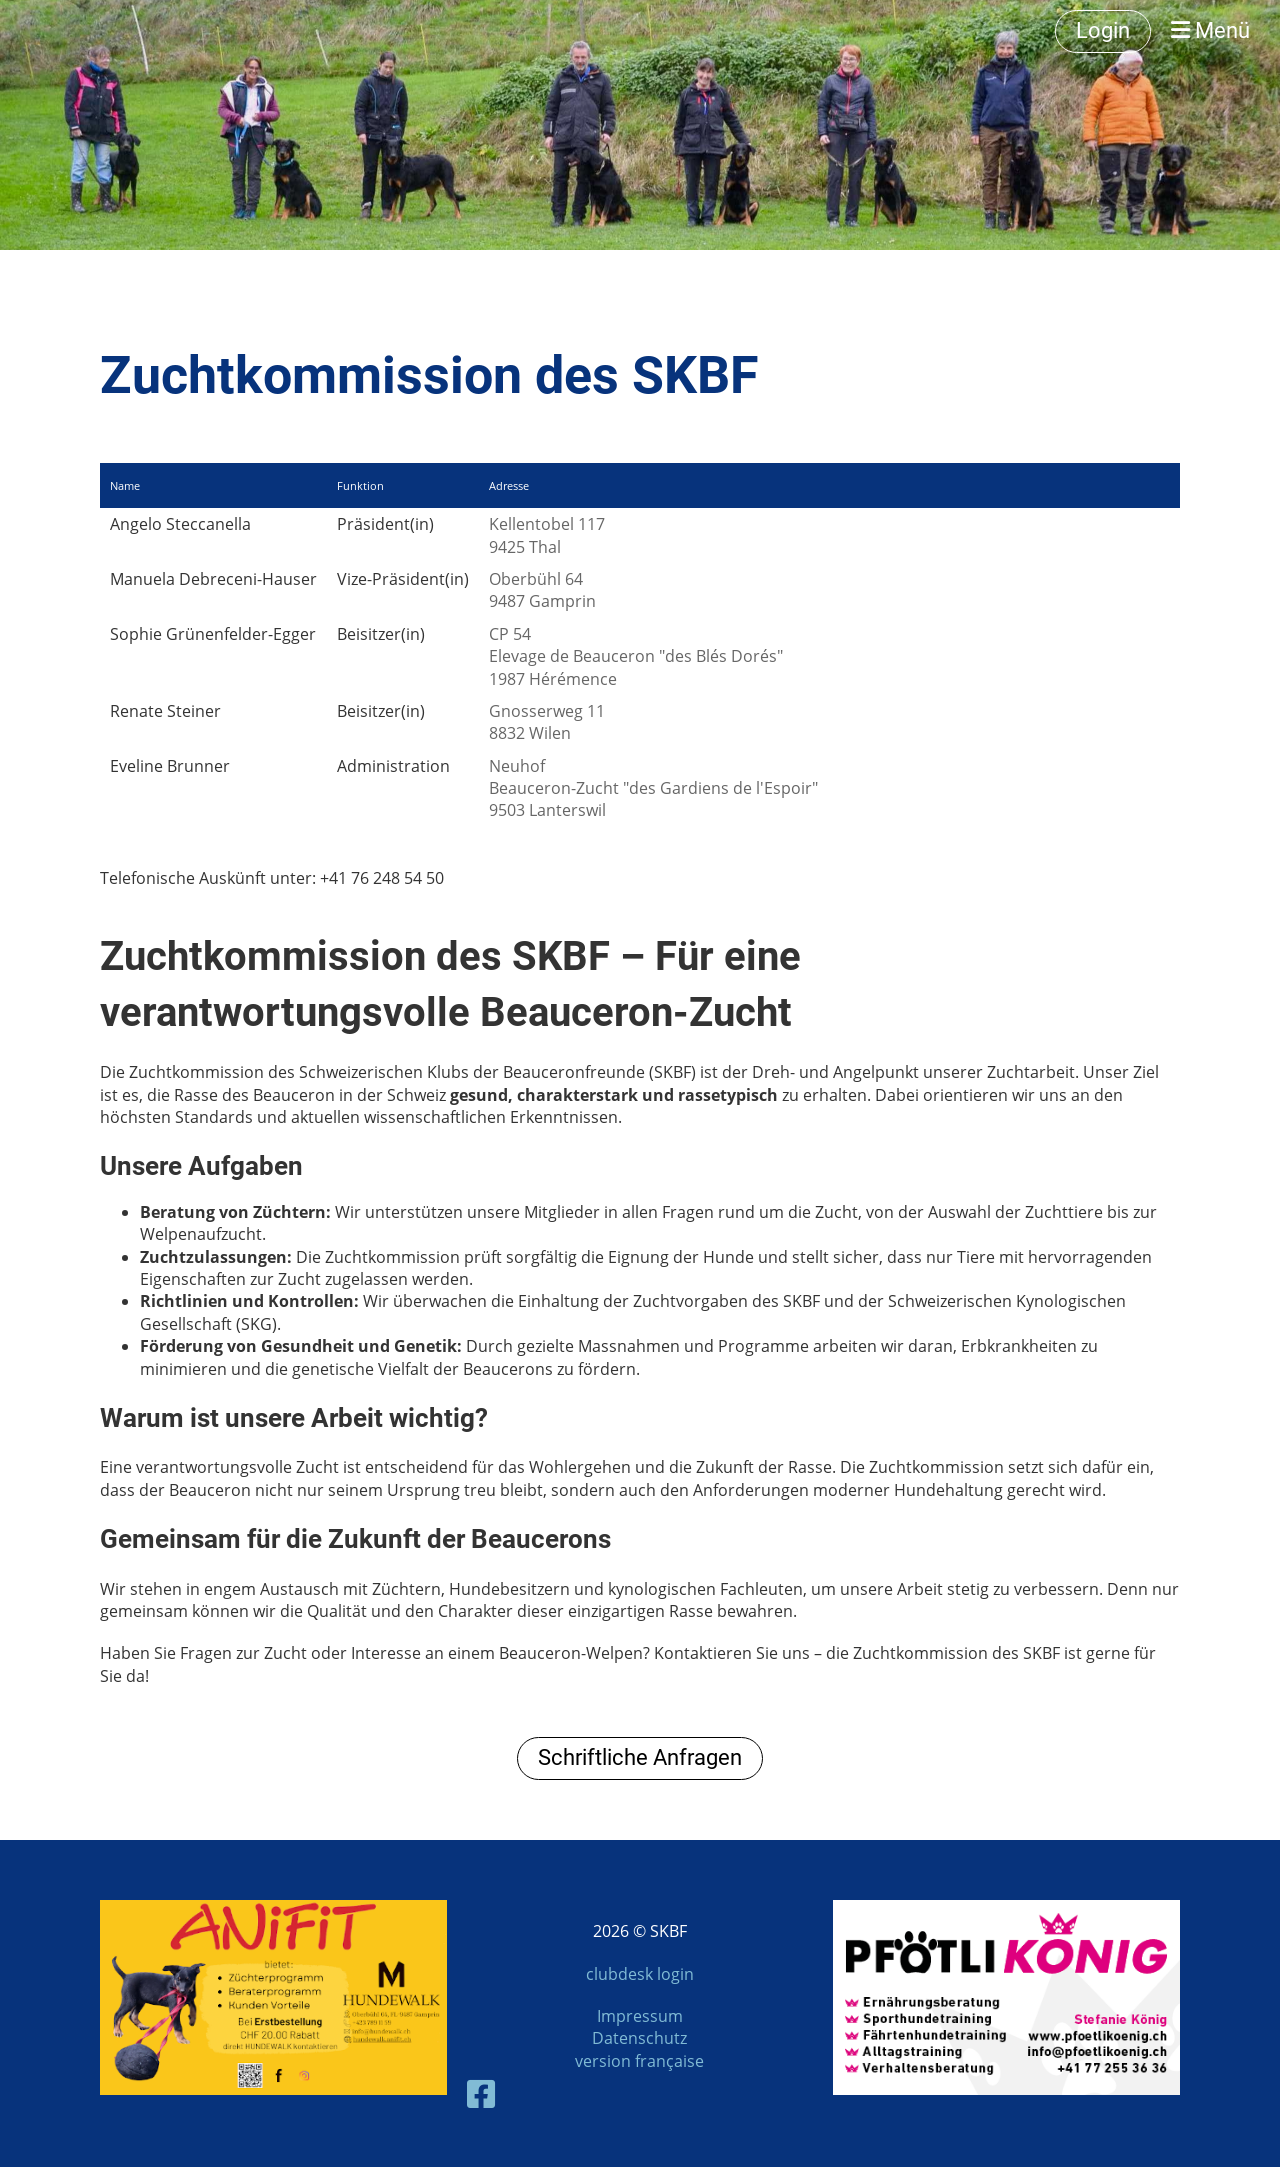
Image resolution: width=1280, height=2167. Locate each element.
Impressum (640, 2016)
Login (1103, 30)
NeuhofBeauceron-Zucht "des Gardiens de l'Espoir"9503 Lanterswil (653, 788)
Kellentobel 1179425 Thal (547, 535)
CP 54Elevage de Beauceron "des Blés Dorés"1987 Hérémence (636, 656)
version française (639, 2061)
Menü (1210, 30)
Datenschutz (639, 2038)
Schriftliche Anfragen (640, 1757)
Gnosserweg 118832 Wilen (547, 722)
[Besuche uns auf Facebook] (481, 2093)
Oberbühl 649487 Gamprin (542, 590)
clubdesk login (640, 1974)
